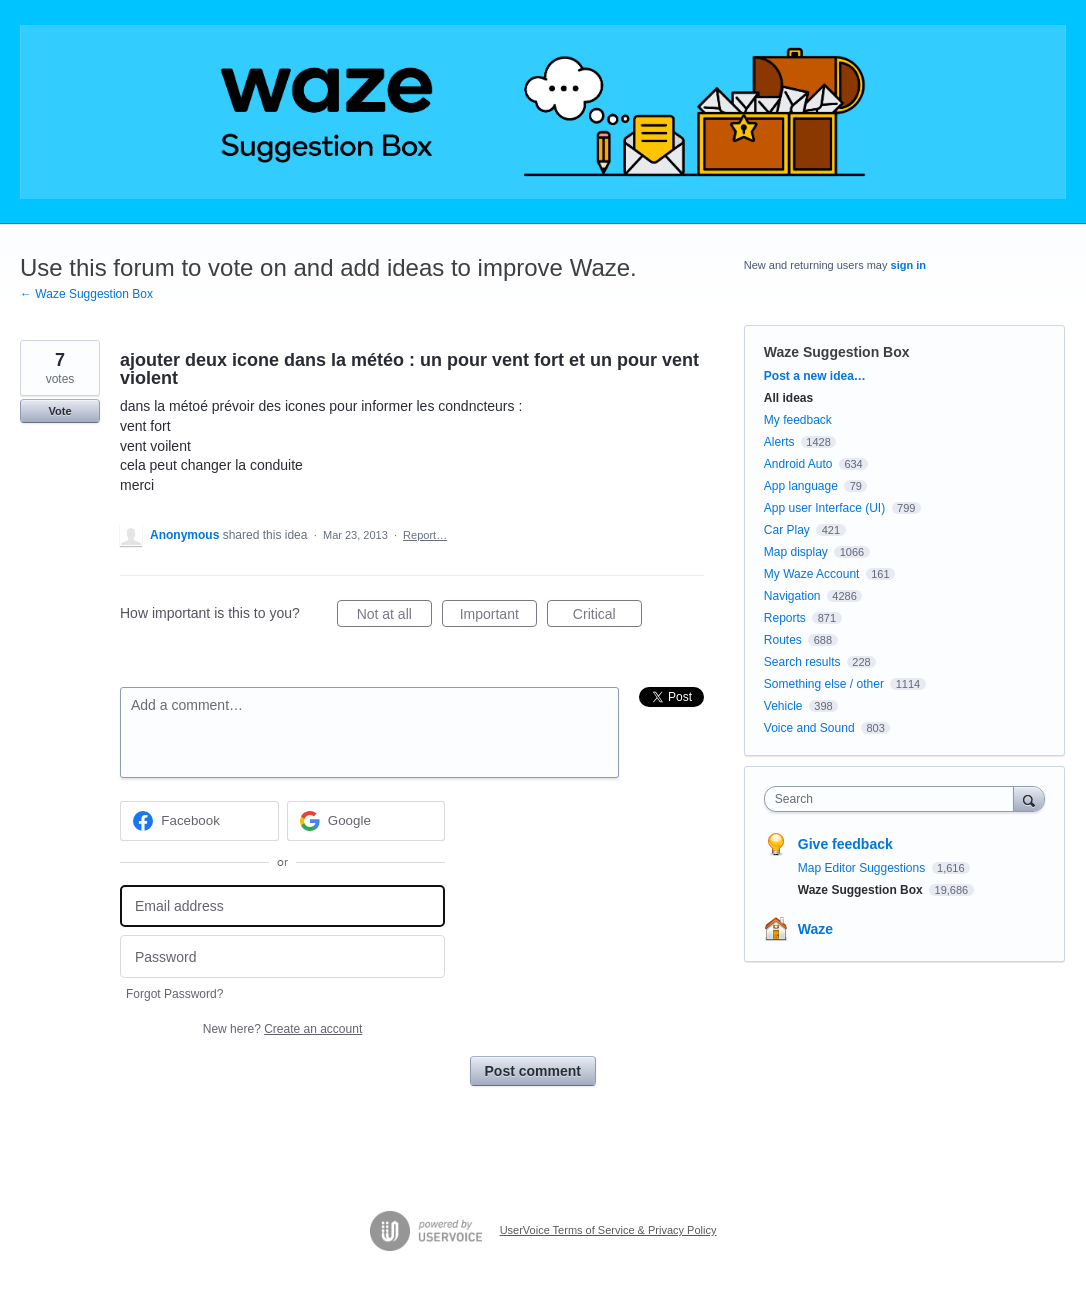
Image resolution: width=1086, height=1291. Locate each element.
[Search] (1029, 798)
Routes (783, 640)
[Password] (282, 956)
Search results (802, 662)
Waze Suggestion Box (837, 352)
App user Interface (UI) (824, 508)
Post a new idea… (815, 376)
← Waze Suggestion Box (86, 294)
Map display (796, 552)
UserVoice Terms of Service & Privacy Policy (608, 1230)
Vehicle (783, 706)
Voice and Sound (809, 728)
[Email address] (282, 906)
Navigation (792, 596)
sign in (908, 265)
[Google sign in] (366, 821)
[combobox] (894, 799)
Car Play (787, 530)
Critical (607, 617)
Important (498, 617)
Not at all (394, 617)
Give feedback (845, 844)
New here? (282, 1029)
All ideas (788, 398)
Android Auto (798, 464)
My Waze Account (812, 574)
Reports (785, 618)
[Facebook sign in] (199, 821)
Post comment (533, 1071)
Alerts (779, 442)
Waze (815, 929)
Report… (425, 535)
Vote (59, 411)
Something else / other (824, 684)
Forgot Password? (174, 994)
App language (801, 486)
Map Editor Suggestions (863, 868)
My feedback (798, 420)
